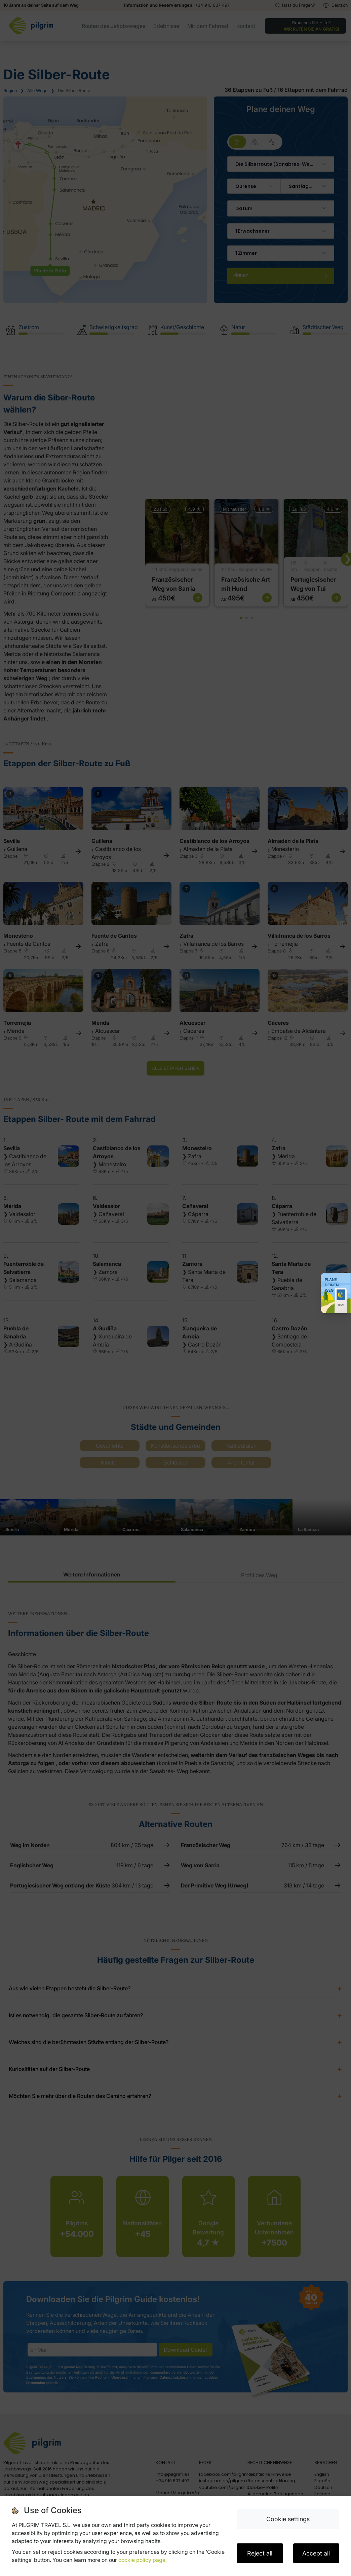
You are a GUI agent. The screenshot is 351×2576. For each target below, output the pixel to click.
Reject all (259, 2553)
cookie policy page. (142, 2560)
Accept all (316, 2553)
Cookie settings (288, 2519)
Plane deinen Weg (332, 1285)
